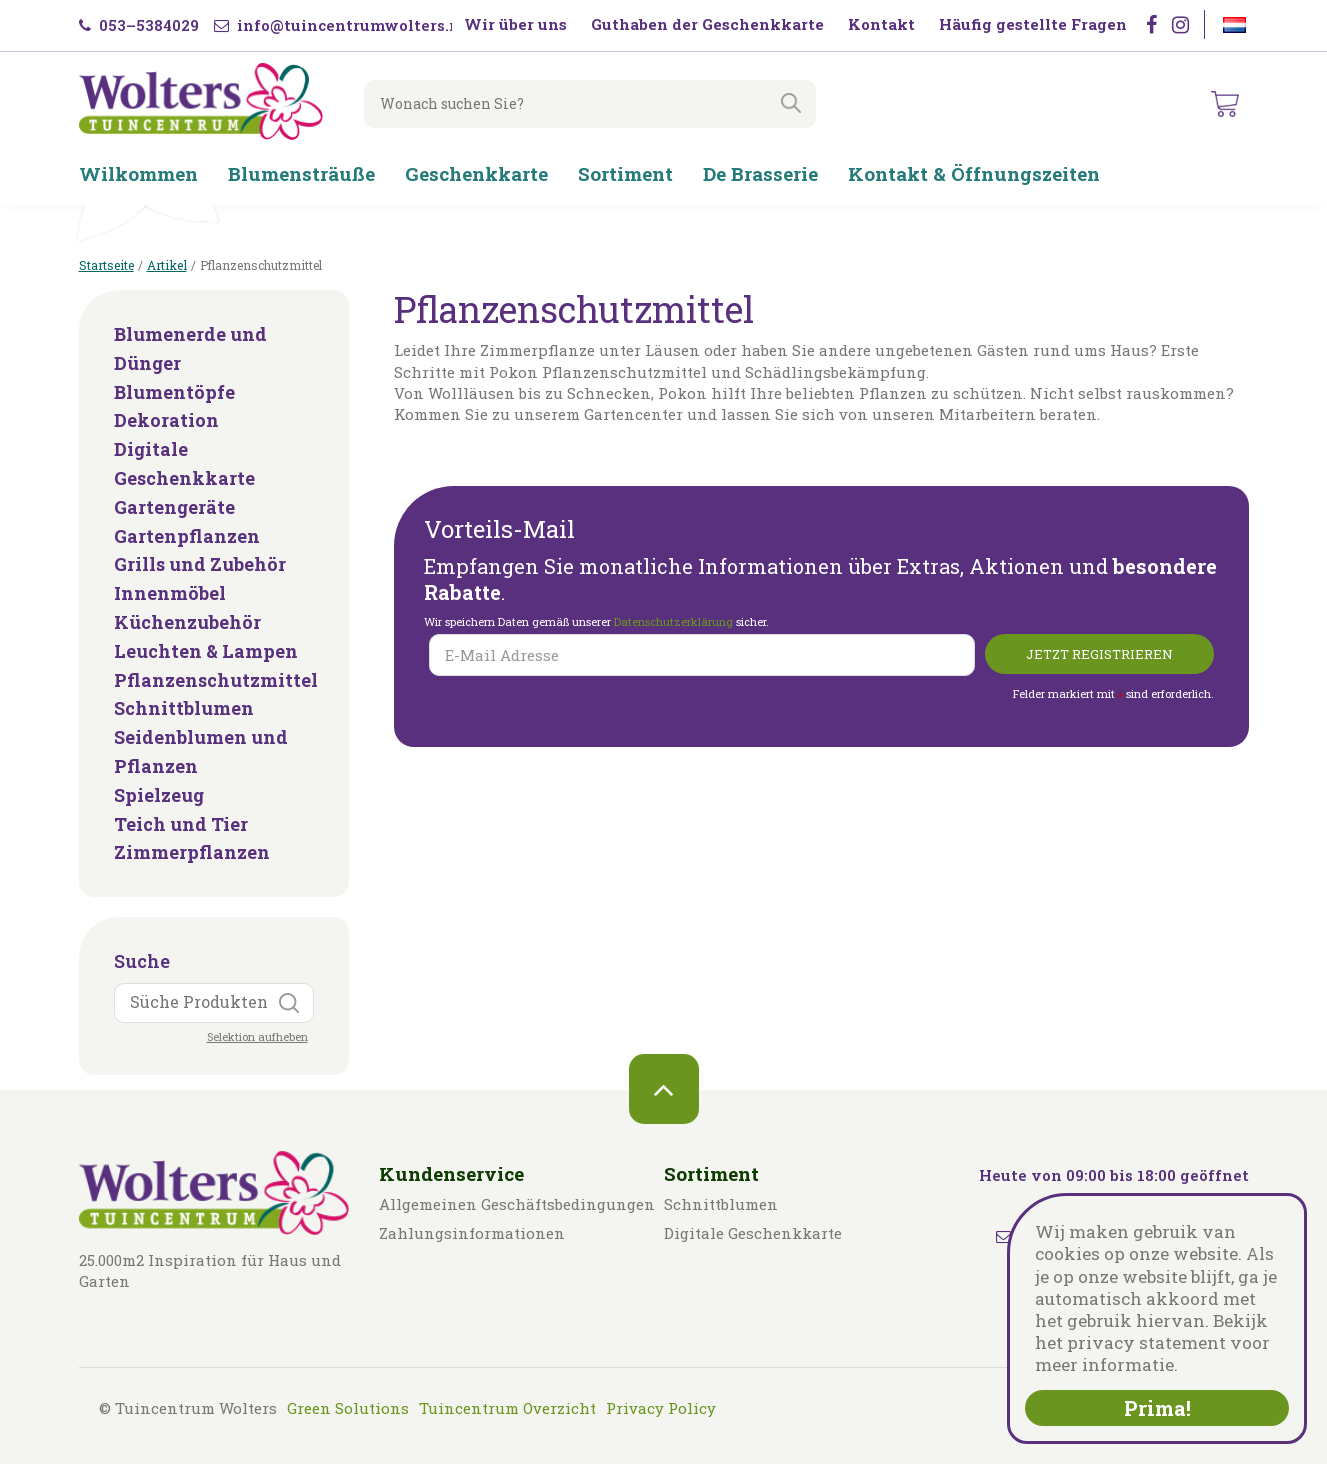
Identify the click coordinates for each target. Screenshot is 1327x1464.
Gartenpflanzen (187, 536)
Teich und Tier (181, 824)
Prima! (1157, 1408)
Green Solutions (348, 1408)
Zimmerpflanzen (192, 852)
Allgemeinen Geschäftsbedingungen (517, 1204)
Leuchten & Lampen (206, 651)
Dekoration (166, 420)
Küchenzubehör (187, 622)
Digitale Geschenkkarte (184, 463)
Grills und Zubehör (200, 564)
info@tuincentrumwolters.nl (340, 25)
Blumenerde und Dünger (190, 348)
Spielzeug (159, 795)
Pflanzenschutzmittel (214, 680)
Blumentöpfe (174, 392)
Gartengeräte (174, 507)
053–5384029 (139, 25)
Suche (142, 961)
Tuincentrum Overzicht (507, 1408)
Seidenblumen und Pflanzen (201, 751)
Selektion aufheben (257, 1036)
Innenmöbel (170, 593)
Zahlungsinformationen (472, 1233)
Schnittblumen (184, 708)
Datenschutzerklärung (675, 621)
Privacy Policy (661, 1408)
